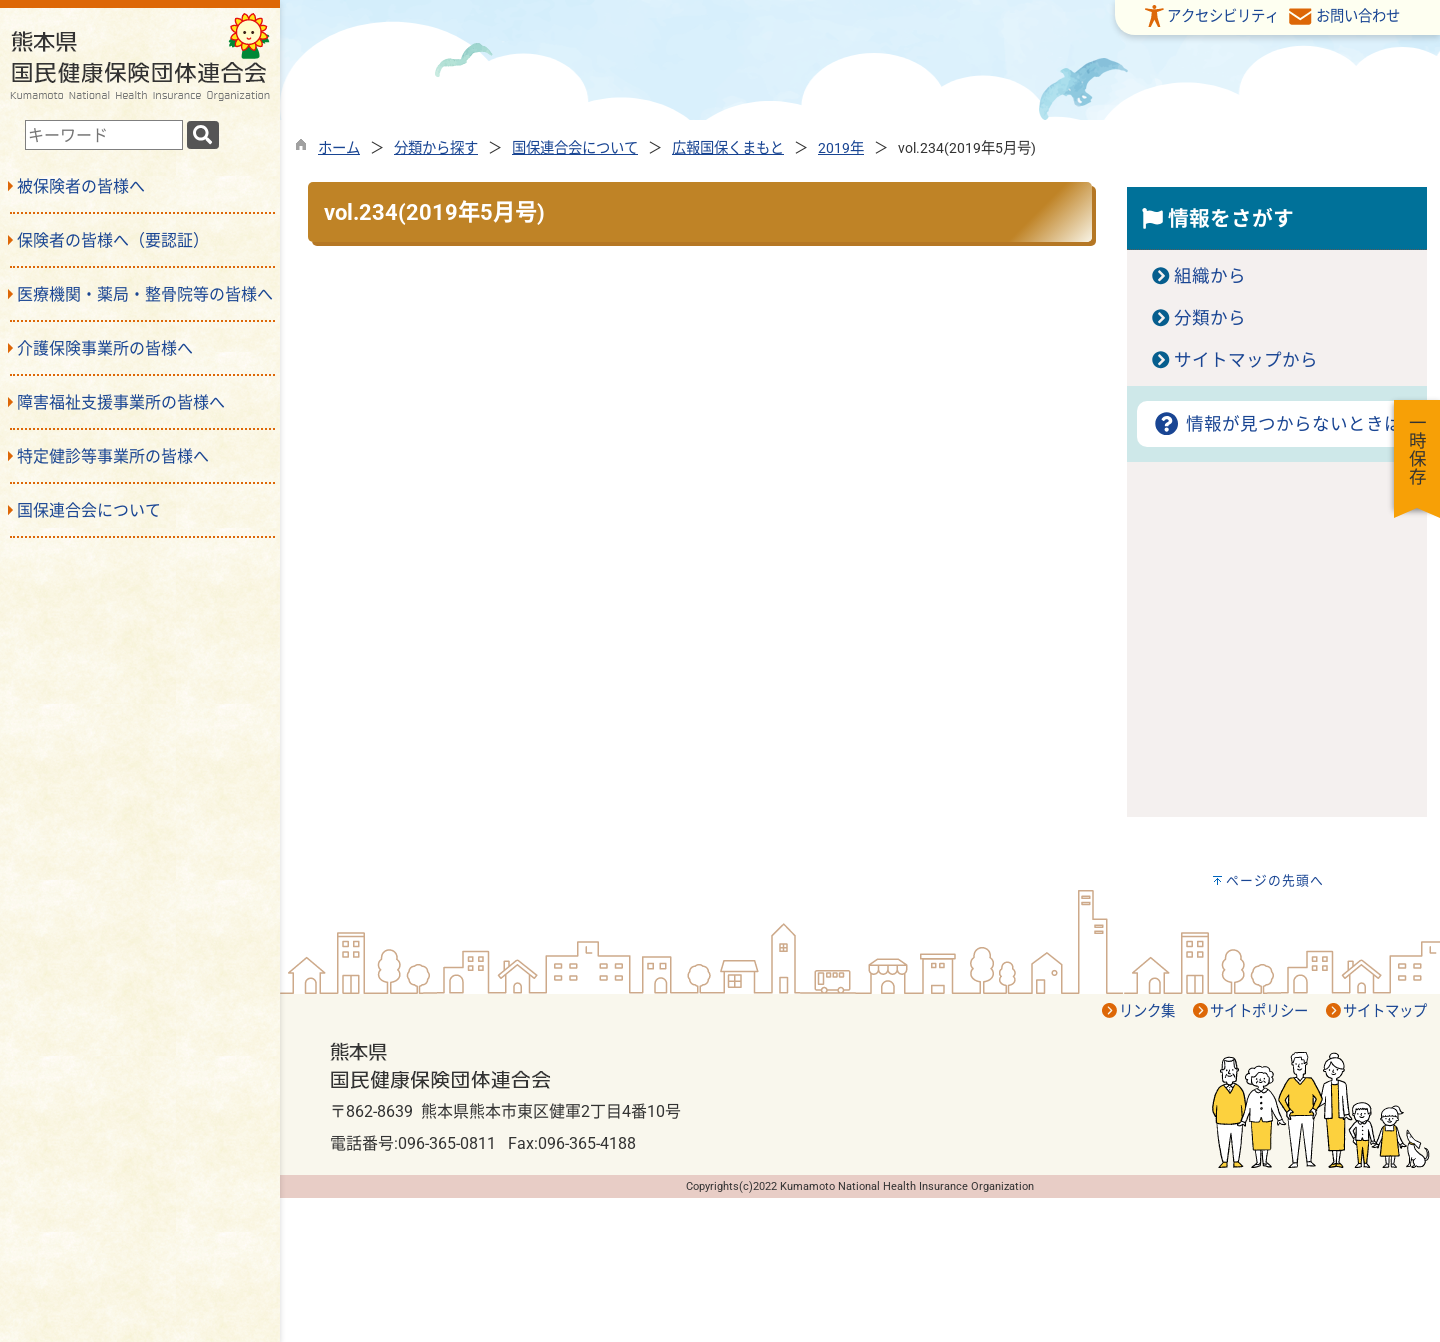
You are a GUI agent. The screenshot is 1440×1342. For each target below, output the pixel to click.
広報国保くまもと (728, 148)
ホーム (339, 148)
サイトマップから (1246, 360)
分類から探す (436, 148)
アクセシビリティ (1223, 16)
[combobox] (104, 135)
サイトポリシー (1259, 1011)
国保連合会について (575, 148)
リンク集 (1147, 1011)
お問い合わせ (1358, 16)
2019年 (841, 148)
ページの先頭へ (1275, 880)
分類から (1210, 318)
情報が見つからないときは (1276, 424)
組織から (1210, 276)
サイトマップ (1385, 1011)
